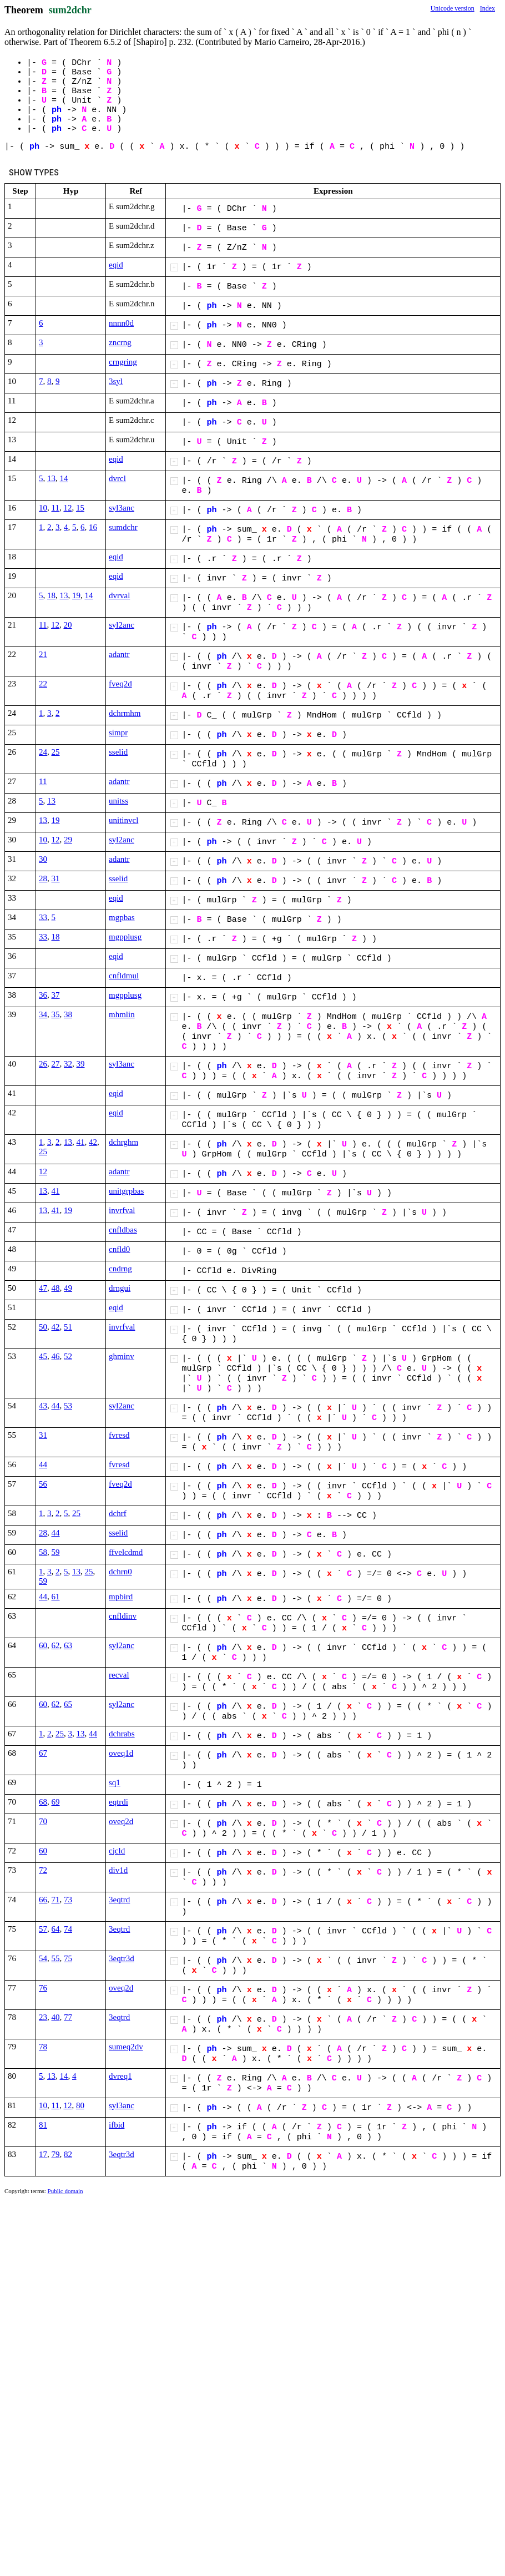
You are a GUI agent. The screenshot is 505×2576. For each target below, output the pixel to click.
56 (43, 1483)
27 (56, 1063)
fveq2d (120, 683)
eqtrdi (118, 1801)
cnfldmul (124, 975)
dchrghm (123, 1142)
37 (56, 995)
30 (43, 859)
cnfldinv (123, 1616)
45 (43, 1356)
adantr (119, 654)
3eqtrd (119, 1899)
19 (76, 595)
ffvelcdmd (126, 1552)
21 (43, 654)
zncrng (120, 342)
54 (43, 1958)
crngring (123, 361)
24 (43, 751)
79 (56, 2154)
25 (56, 751)
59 (56, 1552)
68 (43, 1801)
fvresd (119, 1435)
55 (56, 1958)
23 (43, 2017)
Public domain (65, 2191)
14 (64, 478)
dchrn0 (120, 1571)
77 (68, 2017)
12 (67, 507)
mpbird (121, 1596)
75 (68, 1958)
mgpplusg (125, 936)
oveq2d (121, 1821)
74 (68, 1929)
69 (56, 1801)
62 (56, 1645)
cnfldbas (123, 1229)
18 (51, 595)
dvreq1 (120, 2076)
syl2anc (121, 624)
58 (43, 1552)
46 (56, 1356)
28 (43, 878)
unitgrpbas (126, 1190)
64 (56, 1929)
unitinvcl (123, 820)
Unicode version (452, 8)
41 (81, 1142)
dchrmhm (125, 713)
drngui (119, 1288)
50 (43, 1326)
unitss (118, 800)
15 (80, 507)
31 (56, 878)
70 (43, 1821)
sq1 (114, 1782)
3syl (116, 381)
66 (43, 1899)
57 (43, 1929)
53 (68, 1405)
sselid (118, 751)
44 (56, 1405)
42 (93, 1142)
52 (68, 1356)
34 (43, 1014)
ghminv (121, 1356)
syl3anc (121, 507)
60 (43, 1645)
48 (56, 1288)
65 (68, 1704)
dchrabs (122, 1733)
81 (43, 2124)
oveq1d (121, 1753)
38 (68, 1014)
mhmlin (122, 1014)
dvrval (119, 595)
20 (67, 624)
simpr (118, 732)
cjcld (117, 1850)
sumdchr (123, 527)
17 (43, 2154)
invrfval (122, 1210)
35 (56, 1014)
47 (43, 1288)
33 (43, 917)
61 (56, 1596)
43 (43, 1405)
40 (56, 2017)
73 (68, 1899)
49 (68, 1288)
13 (51, 478)
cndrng (120, 1268)
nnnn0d (121, 323)
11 (55, 507)
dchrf (118, 1513)
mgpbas (122, 917)
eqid (116, 264)
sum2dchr (70, 10)
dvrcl (117, 478)
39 (81, 1063)
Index (487, 8)
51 (68, 1326)
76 (43, 1987)
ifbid (116, 2124)
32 (68, 1063)
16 (93, 527)
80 (80, 2105)
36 (43, 995)
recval (119, 1674)
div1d (118, 1870)
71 (56, 1899)
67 (43, 1753)
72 (43, 1870)
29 (68, 839)
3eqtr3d (121, 1958)
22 (43, 683)
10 (43, 507)
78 (43, 2046)
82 (68, 2154)
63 (68, 1645)
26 (43, 1063)
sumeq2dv (126, 2046)
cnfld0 (119, 1249)
